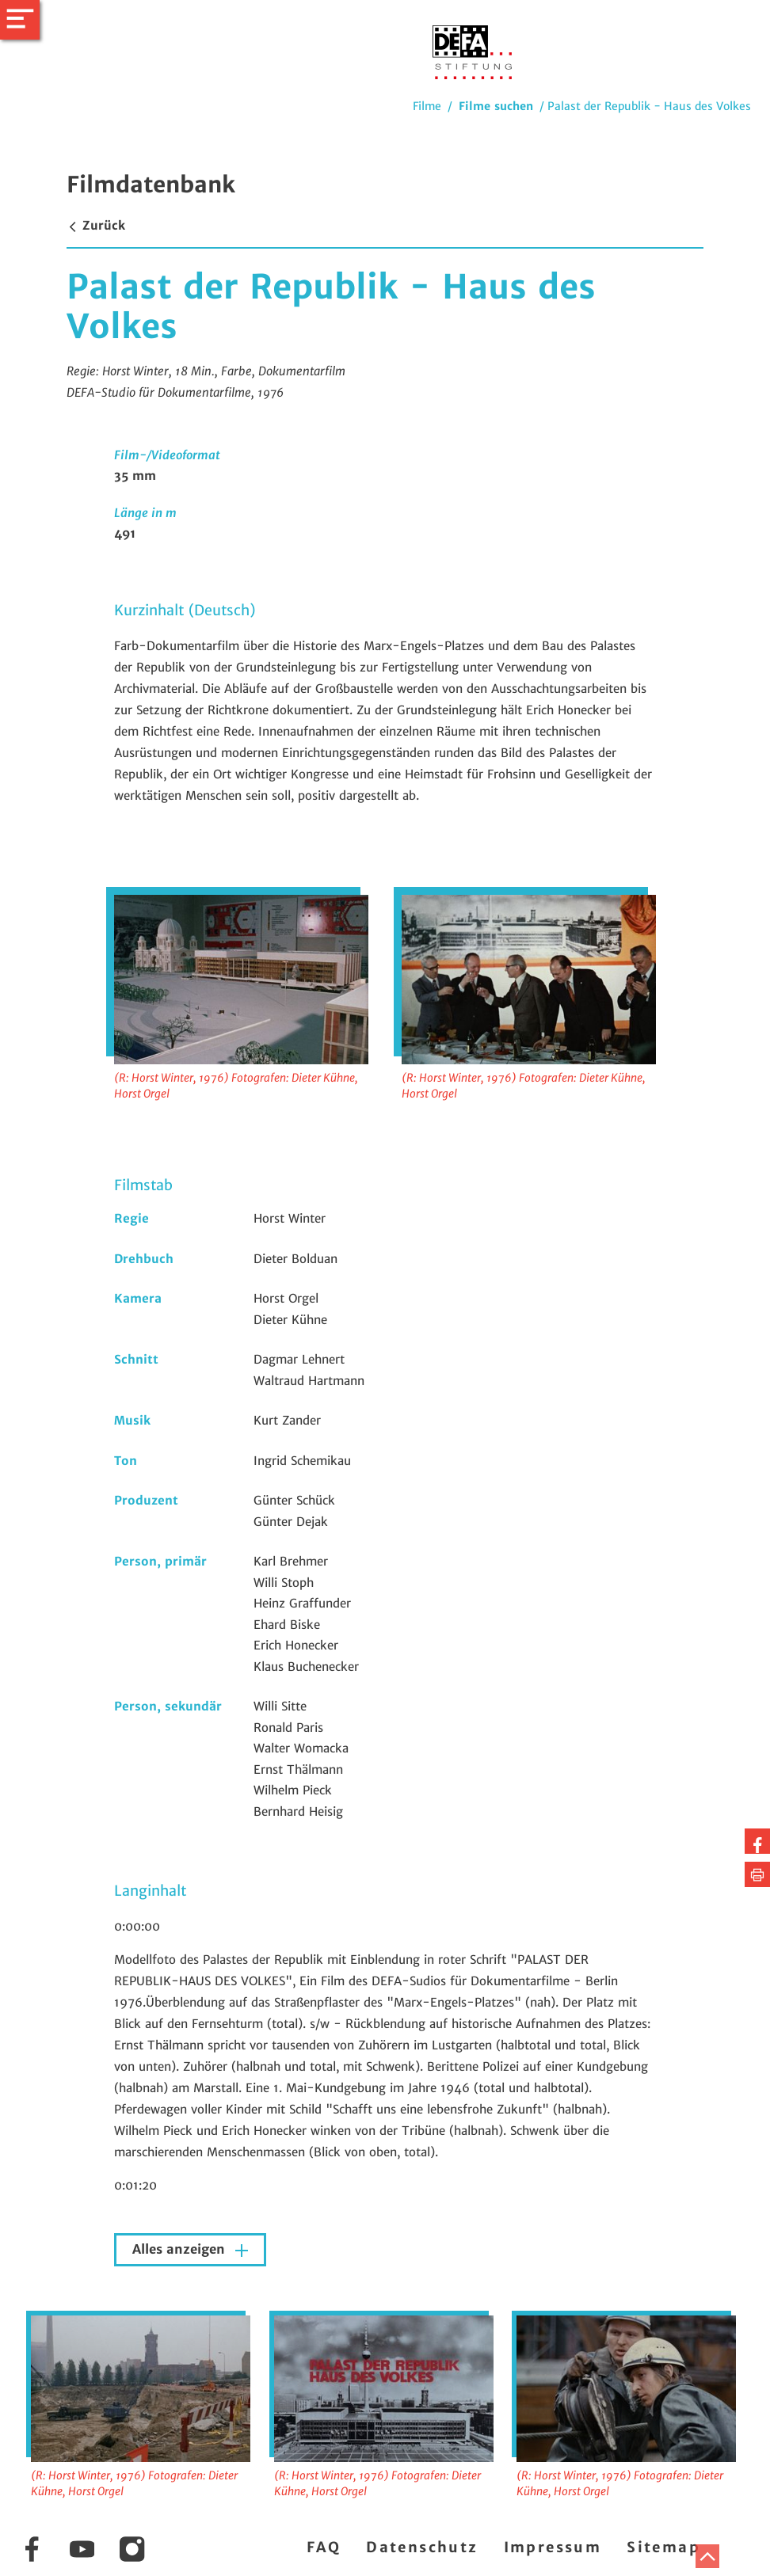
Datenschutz (422, 2547)
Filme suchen (496, 106)
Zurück (96, 225)
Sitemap (663, 2547)
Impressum (553, 2547)
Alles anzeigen (180, 2249)
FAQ (324, 2547)
